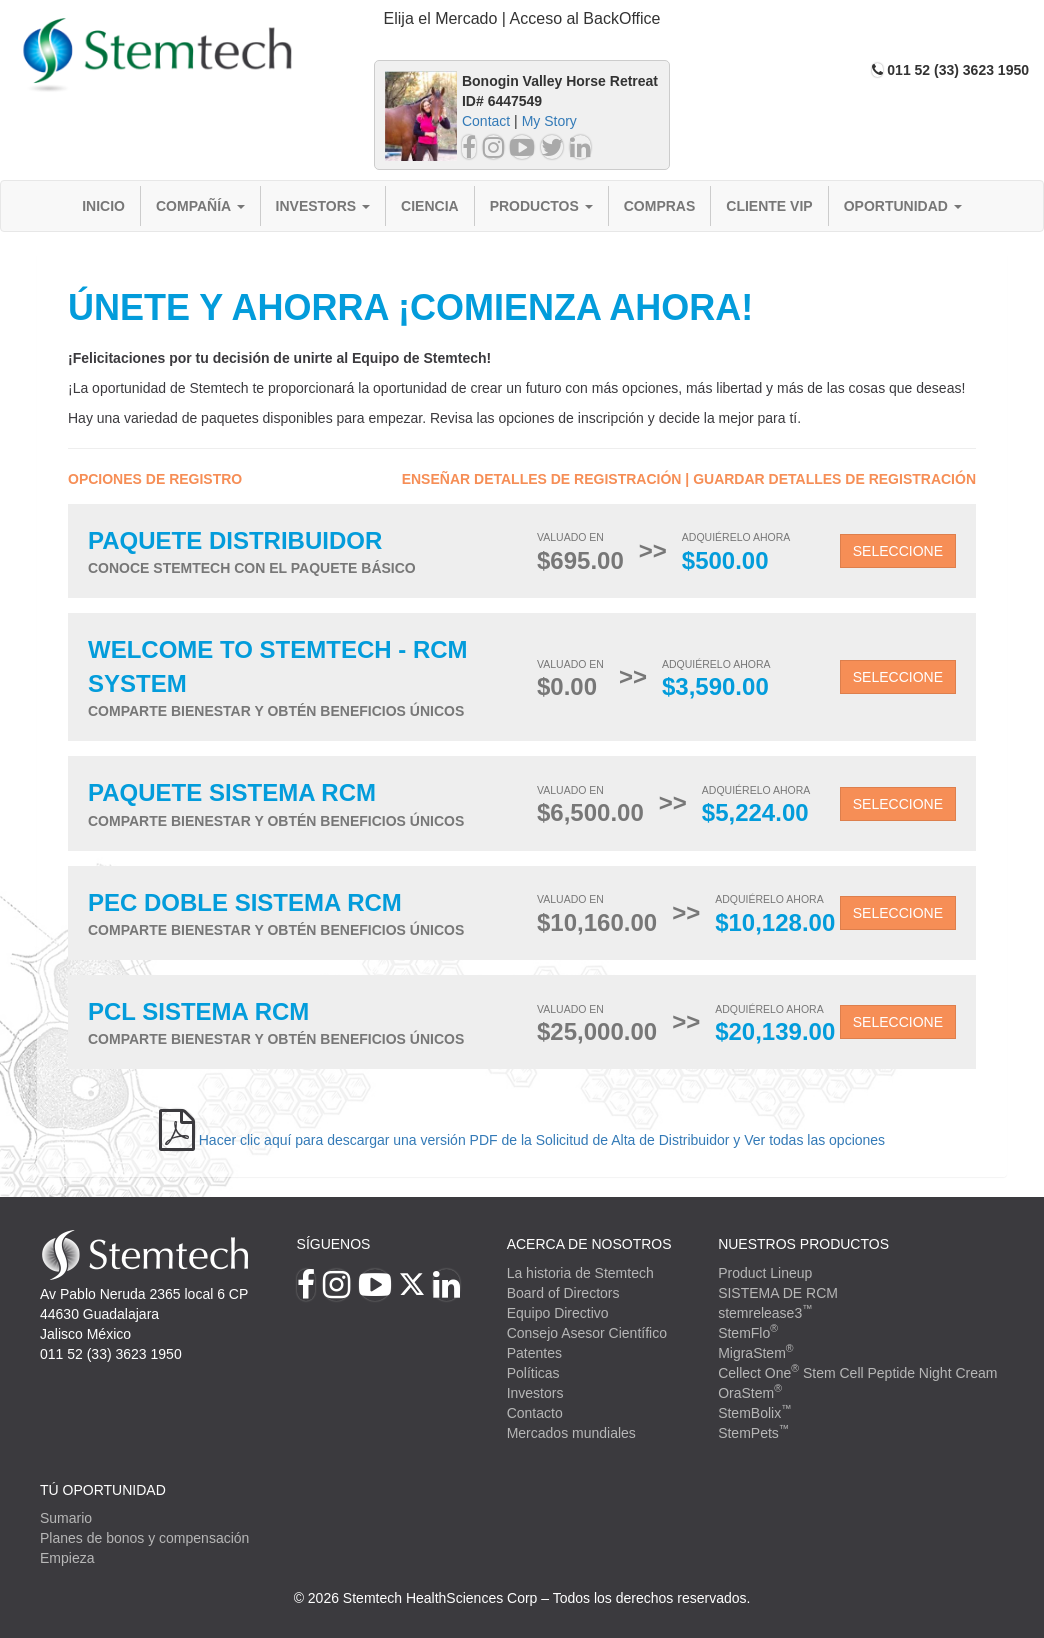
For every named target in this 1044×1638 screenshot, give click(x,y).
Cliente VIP (769, 206)
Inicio (103, 206)
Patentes (534, 1353)
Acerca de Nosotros (589, 1244)
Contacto (535, 1413)
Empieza (67, 1558)
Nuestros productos (803, 1244)
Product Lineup (765, 1273)
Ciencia (430, 206)
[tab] (522, 19)
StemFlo (748, 1333)
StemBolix (755, 1413)
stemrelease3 (765, 1313)
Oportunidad (903, 206)
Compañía (200, 206)
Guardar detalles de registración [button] (834, 479)
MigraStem (755, 1353)
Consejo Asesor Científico (587, 1333)
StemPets (753, 1433)
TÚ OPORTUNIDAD (103, 1490)
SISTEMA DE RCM (778, 1293)
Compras (660, 206)
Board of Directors (563, 1293)
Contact (486, 121)
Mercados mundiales (571, 1433)
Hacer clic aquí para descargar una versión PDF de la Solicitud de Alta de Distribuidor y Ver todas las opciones (542, 1140)
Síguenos (334, 1244)
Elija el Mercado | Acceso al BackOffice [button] (522, 18)
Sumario (66, 1518)
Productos (541, 206)
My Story (549, 121)
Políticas (533, 1373)
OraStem (750, 1393)
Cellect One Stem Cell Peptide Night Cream (857, 1373)
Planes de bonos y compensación (144, 1538)
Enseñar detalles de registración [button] (542, 479)
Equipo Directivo (558, 1313)
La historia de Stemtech (580, 1273)
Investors (323, 206)
